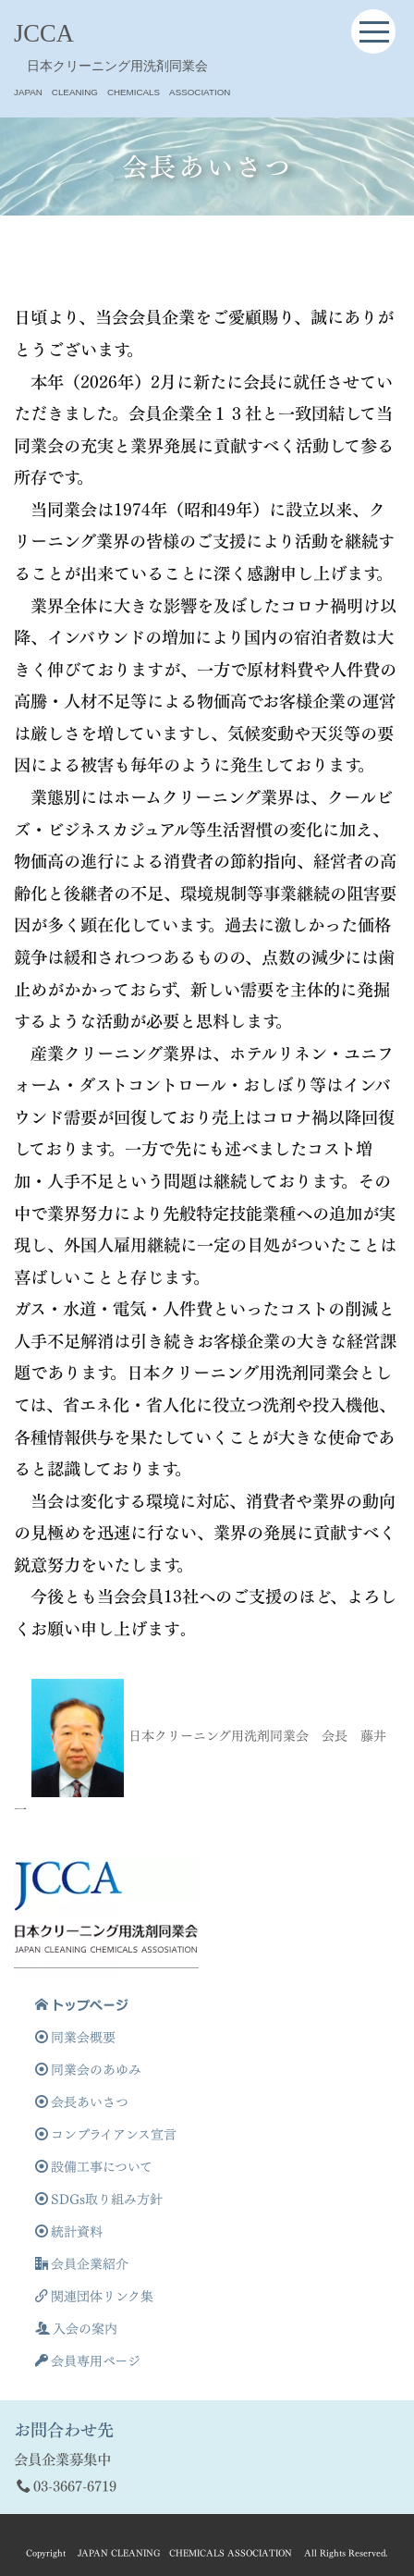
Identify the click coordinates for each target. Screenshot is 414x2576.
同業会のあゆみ (88, 2069)
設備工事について (93, 2166)
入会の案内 (76, 2328)
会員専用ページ (87, 2361)
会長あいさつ (81, 2102)
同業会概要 (75, 2037)
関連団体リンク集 (94, 2296)
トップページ (81, 2005)
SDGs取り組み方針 (99, 2199)
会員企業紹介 (81, 2264)
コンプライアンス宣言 (106, 2134)
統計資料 (69, 2231)
